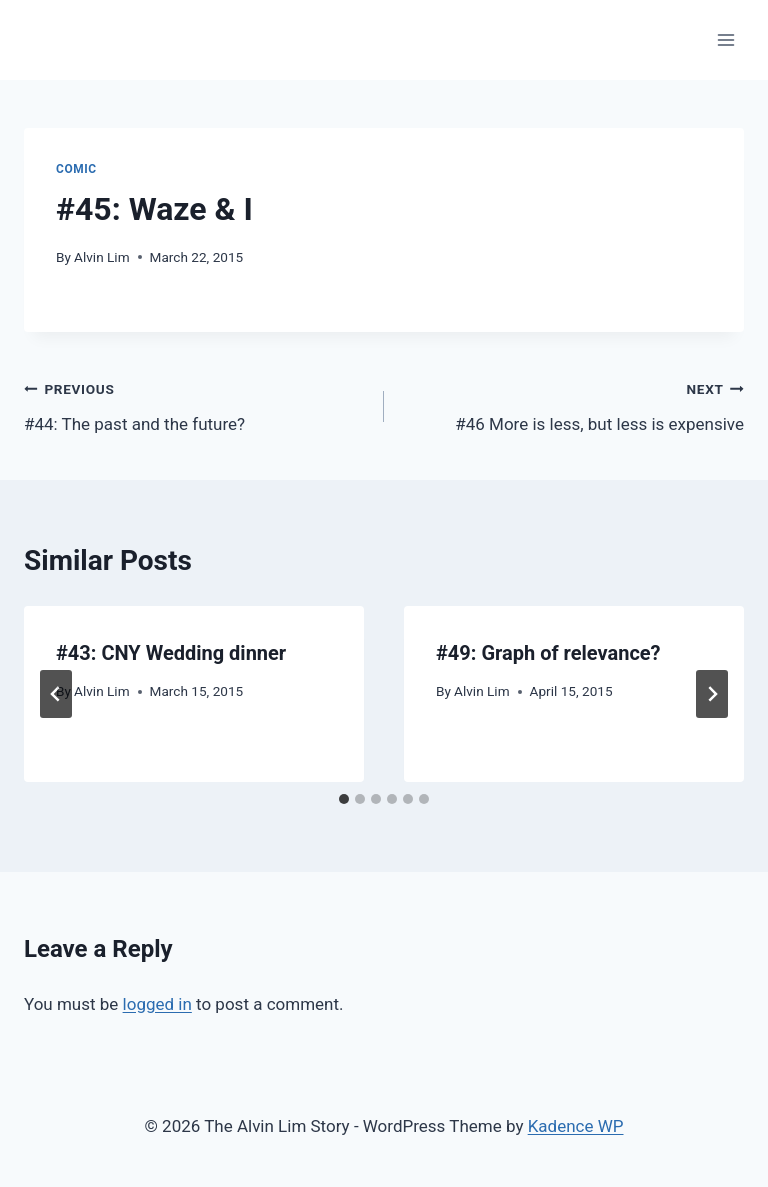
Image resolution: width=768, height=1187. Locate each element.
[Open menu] (725, 39)
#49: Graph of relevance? (548, 653)
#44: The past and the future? (195, 404)
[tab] (344, 799)
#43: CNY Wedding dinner (171, 653)
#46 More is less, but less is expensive (572, 404)
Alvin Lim (102, 257)
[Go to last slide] (56, 694)
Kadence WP (576, 1126)
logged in (157, 1004)
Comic (76, 169)
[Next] (712, 694)
